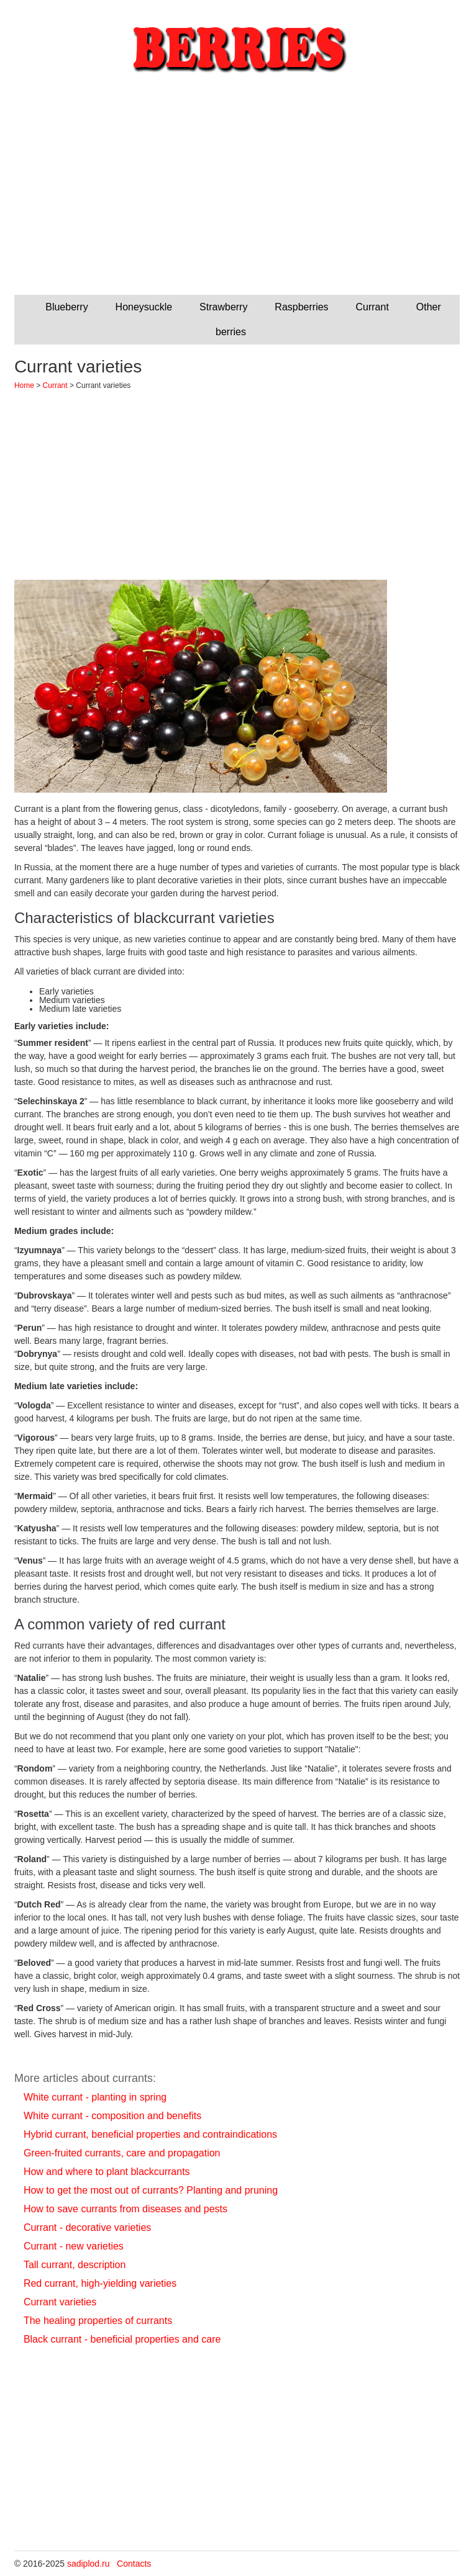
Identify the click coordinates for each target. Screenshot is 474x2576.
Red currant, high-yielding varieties (100, 2283)
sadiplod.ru (88, 2564)
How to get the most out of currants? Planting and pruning (151, 2190)
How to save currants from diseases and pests (125, 2209)
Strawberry (223, 307)
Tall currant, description (75, 2264)
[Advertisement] (237, 195)
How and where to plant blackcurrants (107, 2171)
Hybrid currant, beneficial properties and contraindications (150, 2134)
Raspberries (301, 307)
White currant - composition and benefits (112, 2115)
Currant (372, 307)
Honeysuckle (144, 307)
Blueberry (66, 307)
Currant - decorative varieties (87, 2227)
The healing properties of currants (98, 2320)
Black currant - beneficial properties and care (122, 2339)
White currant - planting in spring (95, 2097)
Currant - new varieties (74, 2246)
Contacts (134, 2564)
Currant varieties (60, 2302)
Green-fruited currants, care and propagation (122, 2153)
